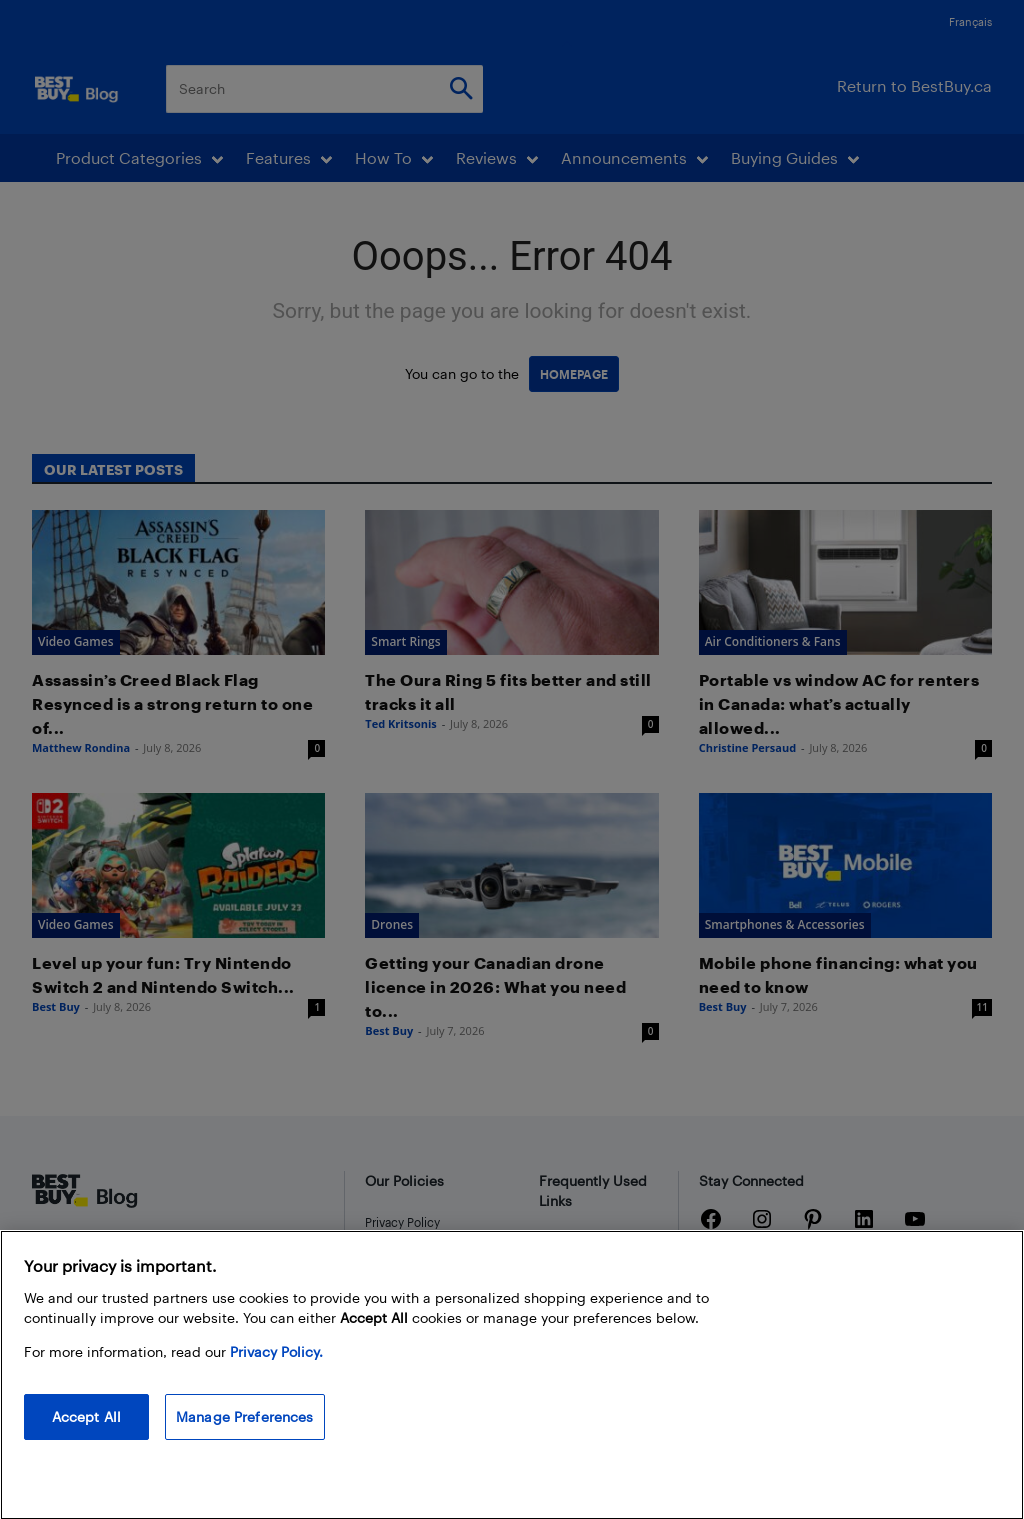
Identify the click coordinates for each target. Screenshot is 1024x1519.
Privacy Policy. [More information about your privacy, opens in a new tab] (276, 1365)
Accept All (86, 1430)
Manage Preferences (245, 1430)
